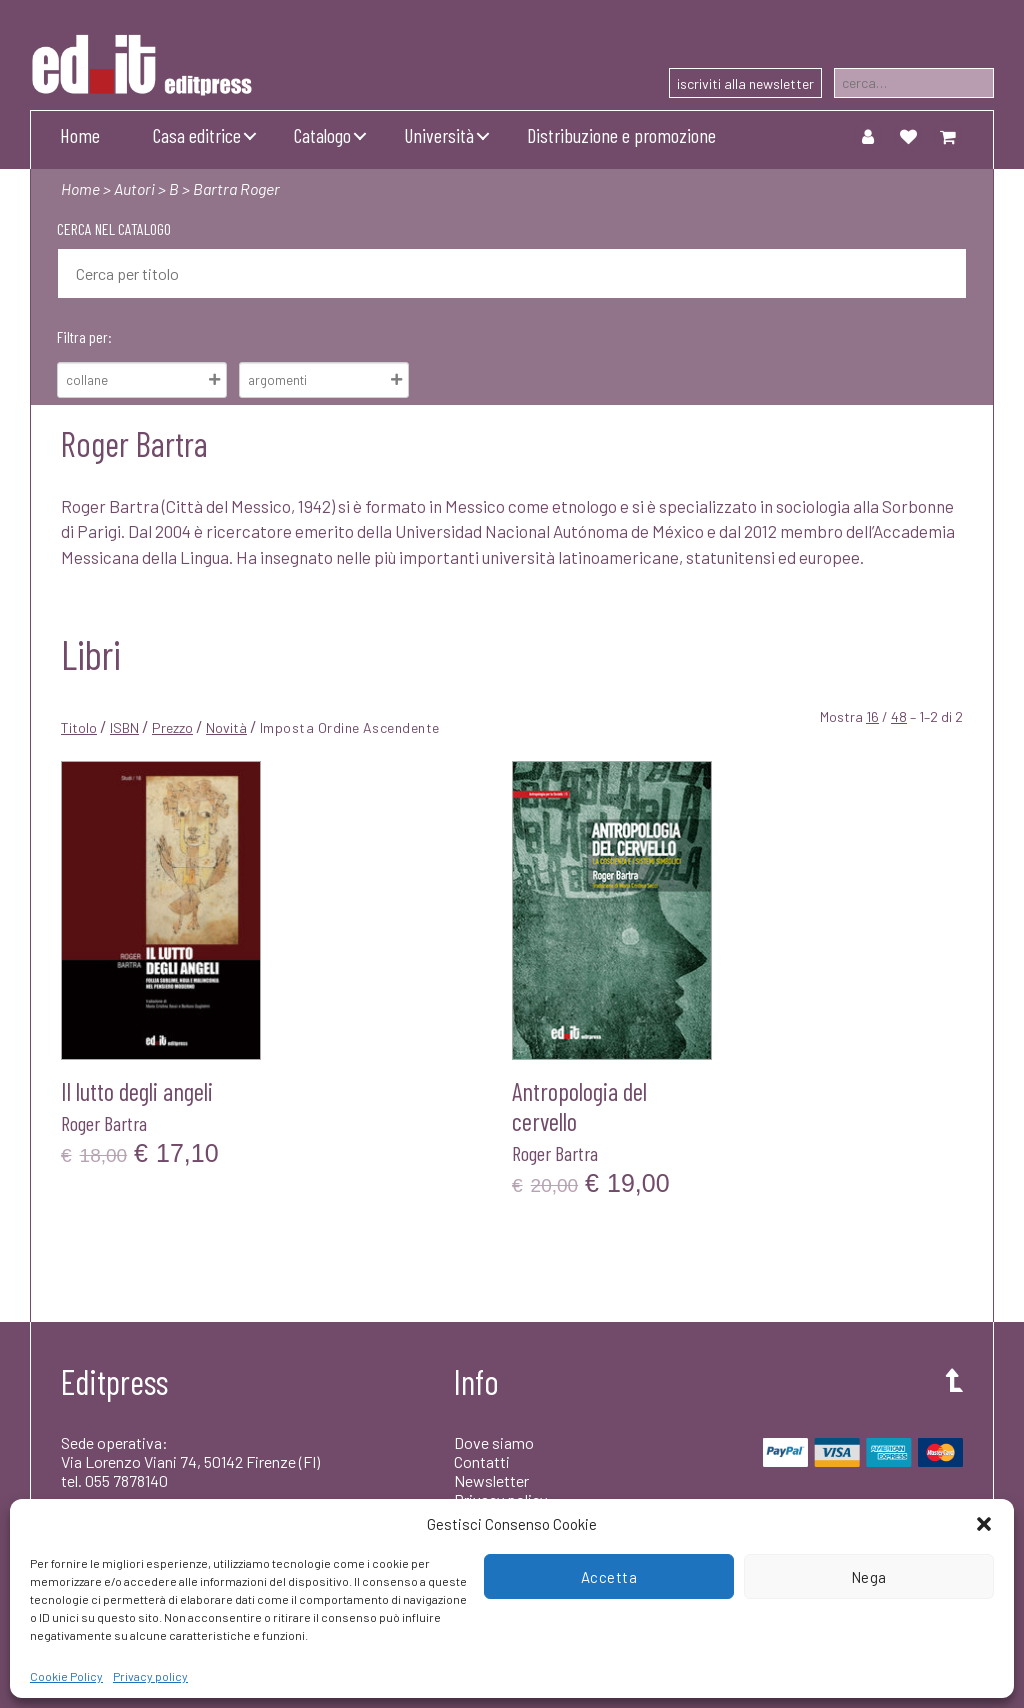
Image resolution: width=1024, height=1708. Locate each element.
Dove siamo (494, 1442)
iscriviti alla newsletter (745, 83)
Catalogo (322, 135)
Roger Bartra (104, 1123)
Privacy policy (150, 1676)
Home (80, 135)
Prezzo (172, 727)
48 (899, 716)
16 (872, 716)
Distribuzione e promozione (621, 135)
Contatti (482, 1461)
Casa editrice (197, 135)
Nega (869, 1577)
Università (439, 135)
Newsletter (491, 1480)
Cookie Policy (66, 1676)
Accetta (609, 1577)
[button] (984, 1524)
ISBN (124, 727)
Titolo (79, 727)
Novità (226, 727)
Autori (134, 188)
